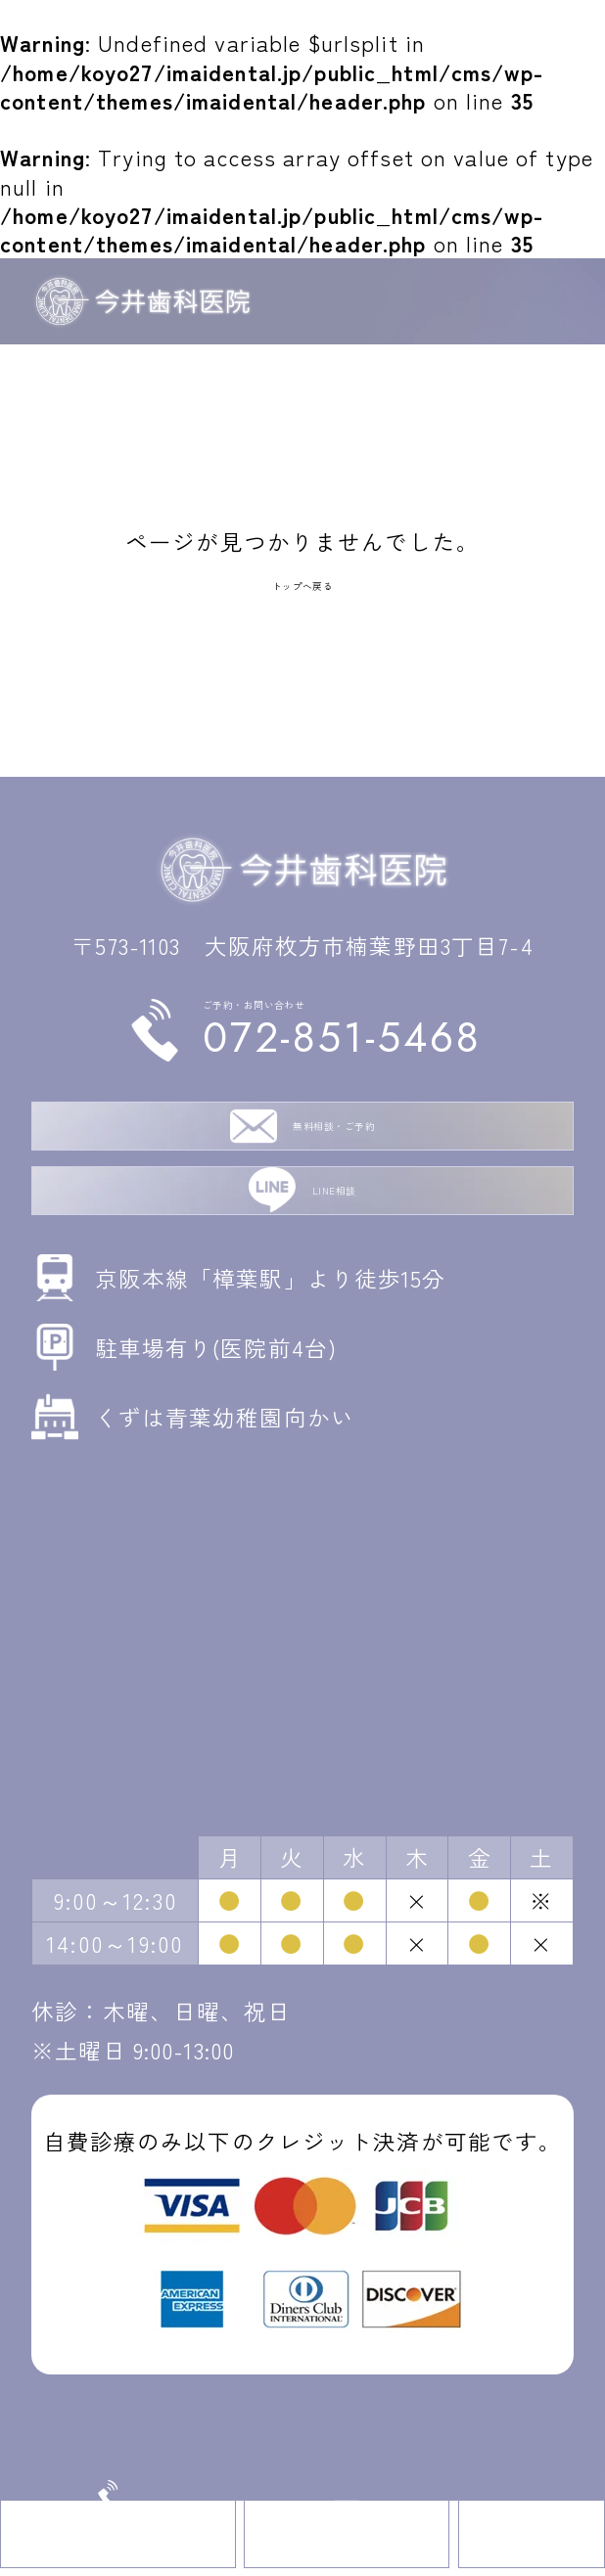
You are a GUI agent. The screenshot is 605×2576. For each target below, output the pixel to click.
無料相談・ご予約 (334, 1156)
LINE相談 (334, 1251)
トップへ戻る (303, 580)
